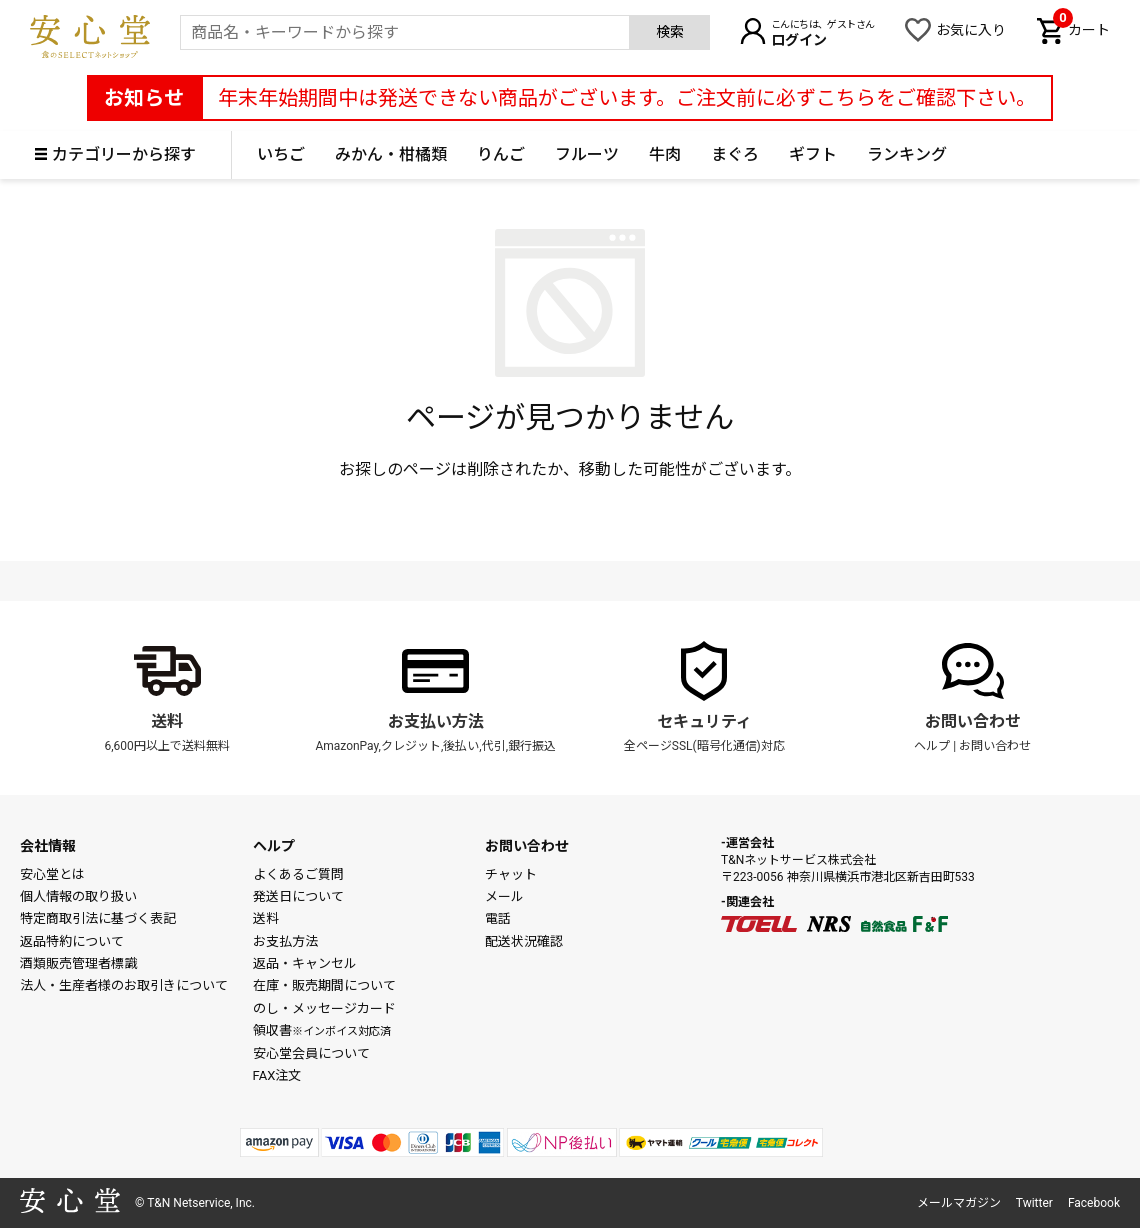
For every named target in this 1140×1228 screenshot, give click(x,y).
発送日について (298, 896)
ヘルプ (932, 746)
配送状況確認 (524, 941)
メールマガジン (959, 1203)
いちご (281, 154)
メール (504, 896)
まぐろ (735, 154)
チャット (511, 874)
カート (1081, 28)
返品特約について (72, 941)
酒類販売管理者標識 (78, 963)
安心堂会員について (311, 1053)
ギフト (813, 154)
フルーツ (587, 154)
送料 (167, 721)
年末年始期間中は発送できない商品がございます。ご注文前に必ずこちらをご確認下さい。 (627, 98)
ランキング (907, 154)
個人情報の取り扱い (78, 896)
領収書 (322, 1030)
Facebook (1094, 1203)
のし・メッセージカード (324, 1008)
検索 (670, 32)
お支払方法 (285, 941)
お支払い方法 (436, 721)
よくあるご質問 (298, 874)
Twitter (1034, 1203)
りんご (501, 154)
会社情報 (48, 846)
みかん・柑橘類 (391, 154)
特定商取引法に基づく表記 (98, 918)
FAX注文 (277, 1075)
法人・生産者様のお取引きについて (124, 985)
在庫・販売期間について (324, 985)
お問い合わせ (973, 721)
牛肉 (665, 154)
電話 (498, 918)
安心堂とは (52, 874)
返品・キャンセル (305, 963)
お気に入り (971, 30)
